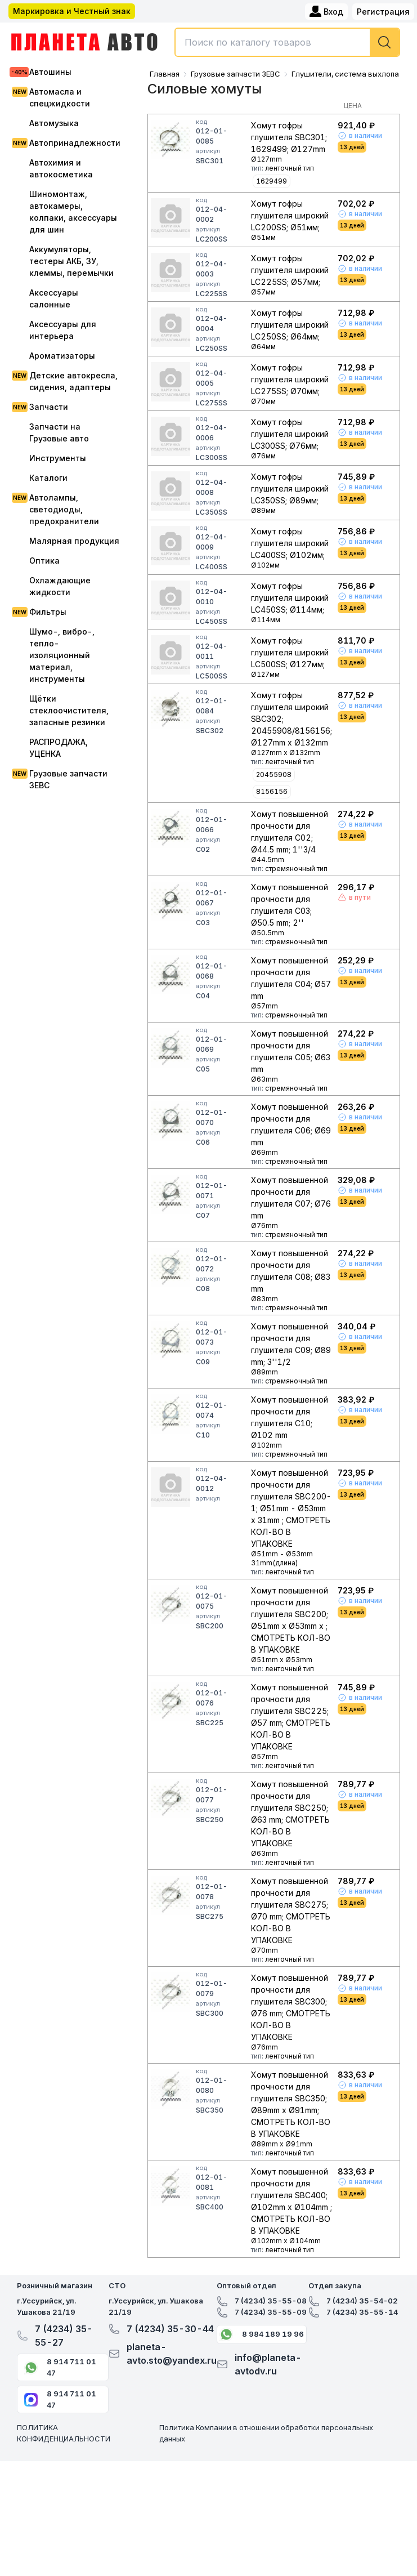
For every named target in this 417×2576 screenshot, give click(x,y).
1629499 (271, 181)
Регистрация (383, 11)
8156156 (272, 791)
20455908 (274, 774)
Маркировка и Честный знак (72, 11)
